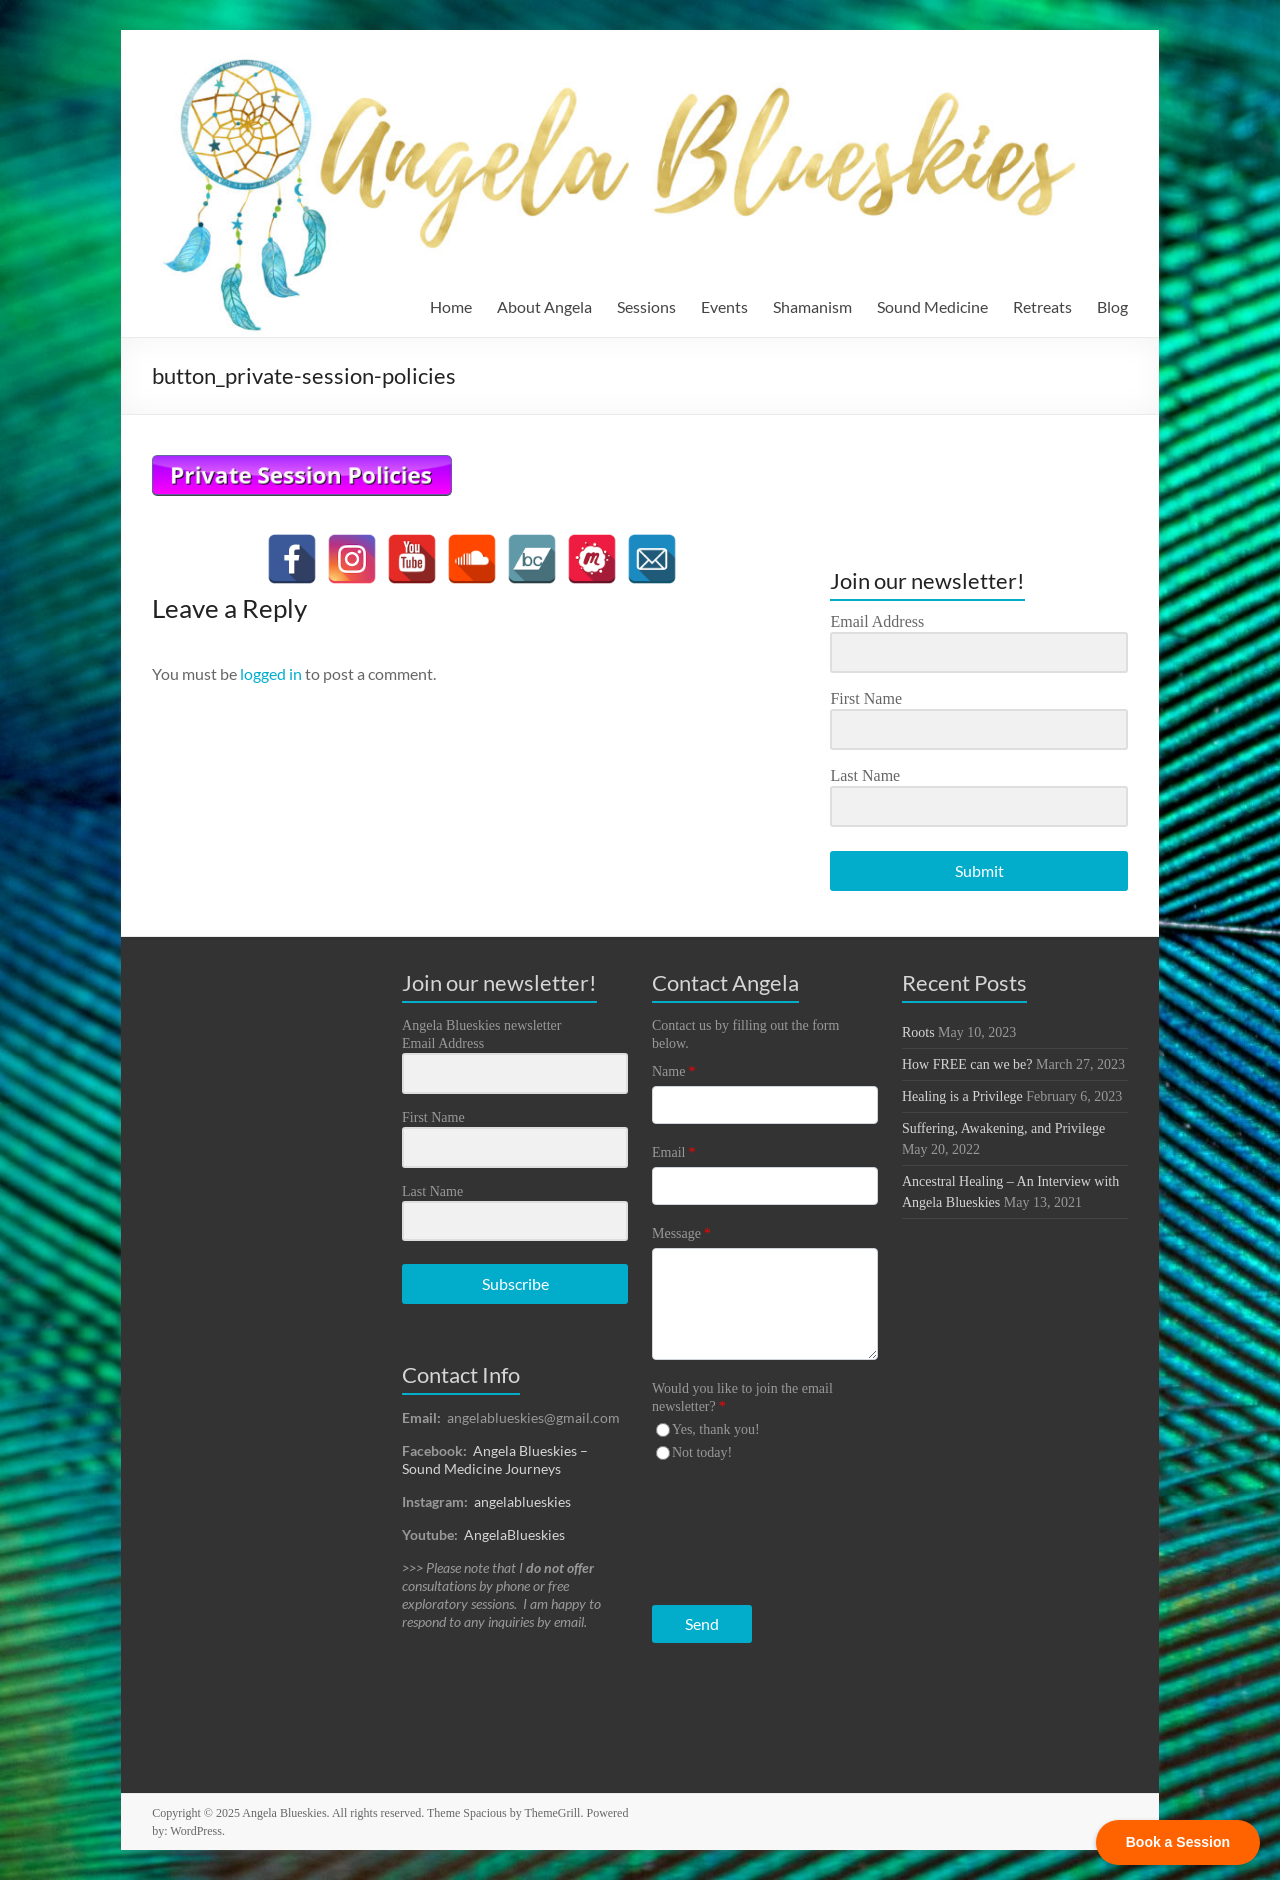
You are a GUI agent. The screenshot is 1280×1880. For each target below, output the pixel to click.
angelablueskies (522, 1501)
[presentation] (775, 1528)
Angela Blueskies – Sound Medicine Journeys (495, 1459)
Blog (1112, 306)
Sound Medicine (932, 306)
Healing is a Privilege (962, 1096)
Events (724, 306)
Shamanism (812, 306)
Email (673, 1152)
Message (681, 1233)
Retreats (1042, 306)
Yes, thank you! (716, 1429)
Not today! (702, 1452)
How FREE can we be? (967, 1064)
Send (702, 1623)
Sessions (646, 306)
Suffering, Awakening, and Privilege (1003, 1128)
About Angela (544, 306)
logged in (271, 673)
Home (451, 306)
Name (673, 1071)
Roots (918, 1032)
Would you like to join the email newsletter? (742, 1397)
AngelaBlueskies (514, 1534)
